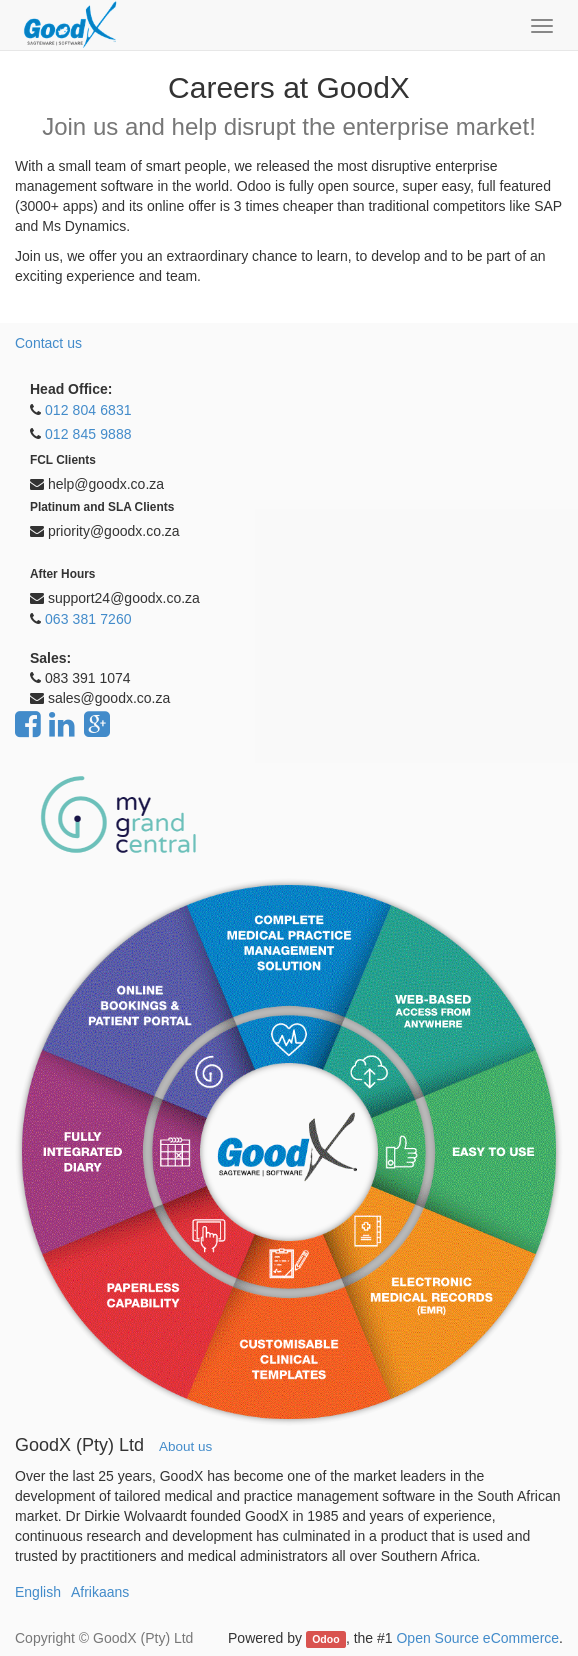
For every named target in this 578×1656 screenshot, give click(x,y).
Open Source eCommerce (477, 1638)
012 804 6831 (88, 410)
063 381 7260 (88, 619)
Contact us (48, 343)
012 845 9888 (88, 434)
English (38, 1592)
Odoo (325, 1639)
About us (185, 1446)
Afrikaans (100, 1592)
